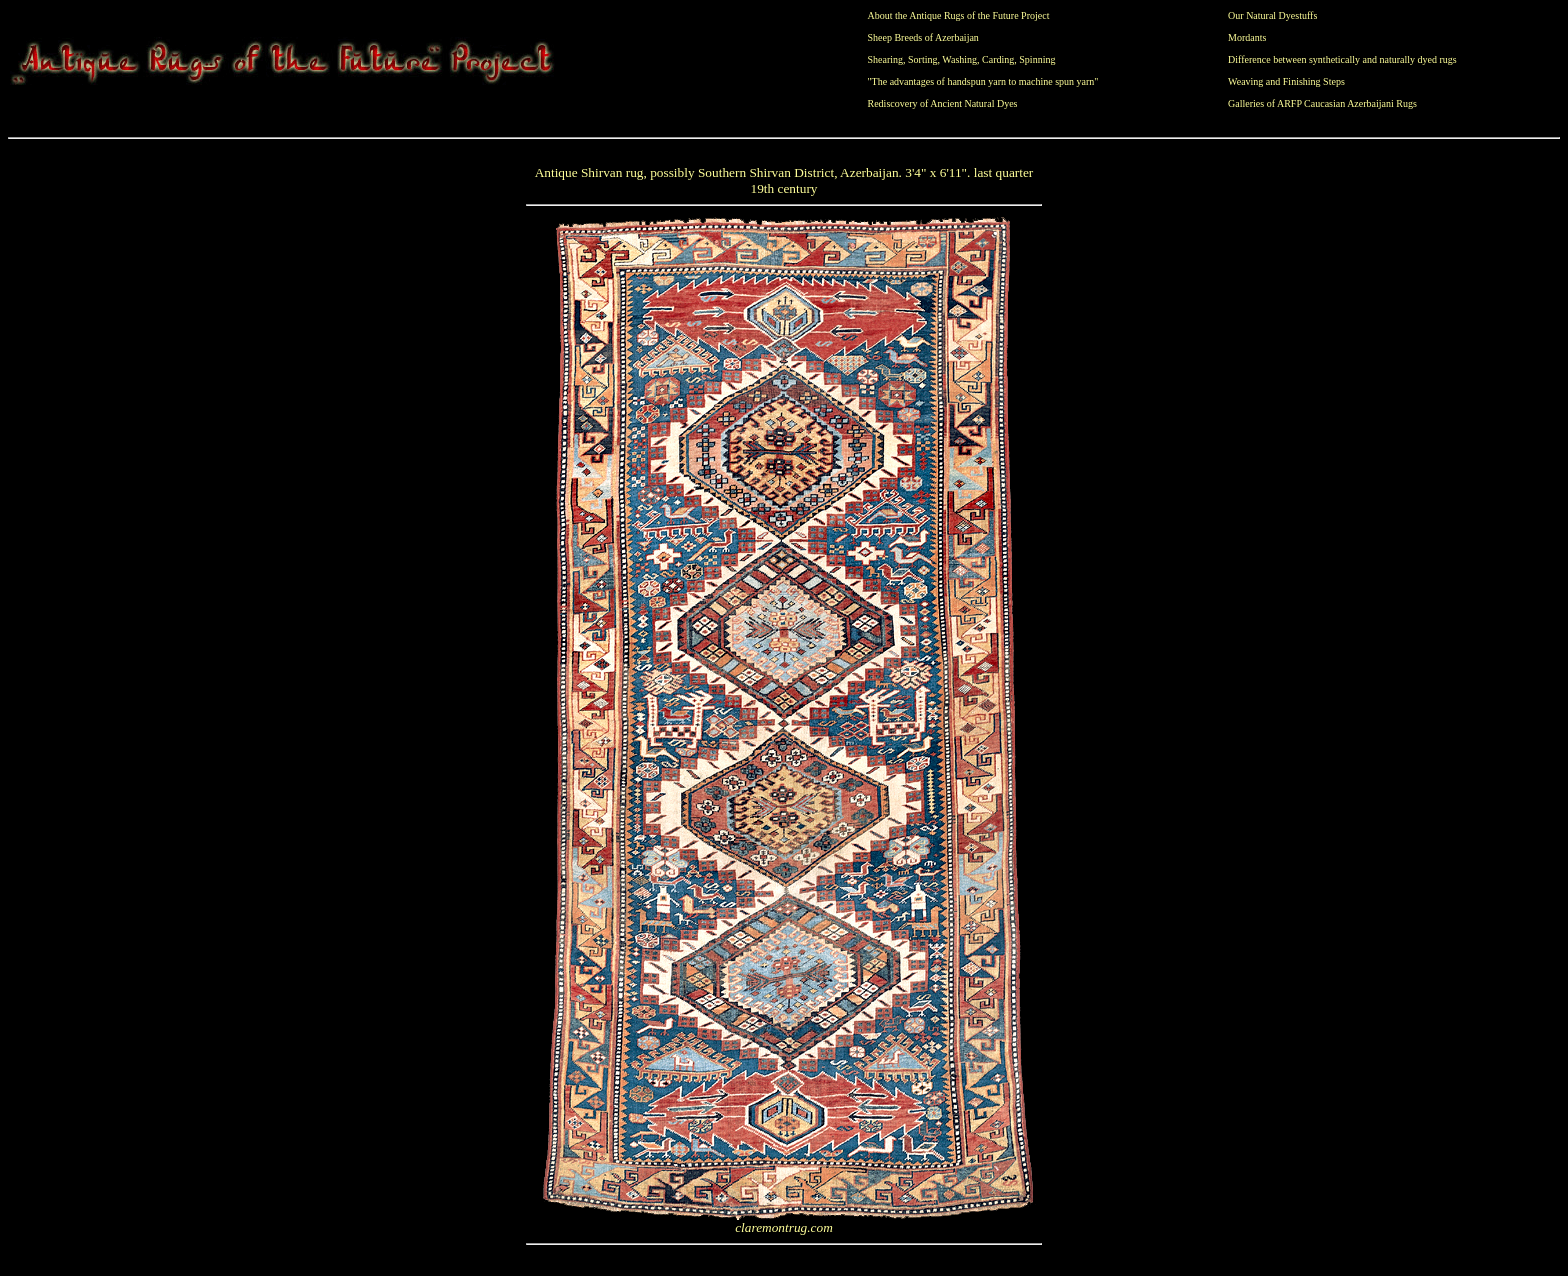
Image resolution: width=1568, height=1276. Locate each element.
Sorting (922, 59)
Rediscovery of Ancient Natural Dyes (943, 103)
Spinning (1037, 59)
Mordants (1247, 37)
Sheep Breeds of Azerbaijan (923, 37)
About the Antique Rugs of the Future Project (959, 15)
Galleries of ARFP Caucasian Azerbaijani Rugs (1322, 103)
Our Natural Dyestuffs (1272, 15)
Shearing (886, 59)
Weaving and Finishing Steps (1286, 81)
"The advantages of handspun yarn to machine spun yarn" (983, 81)
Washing (959, 59)
